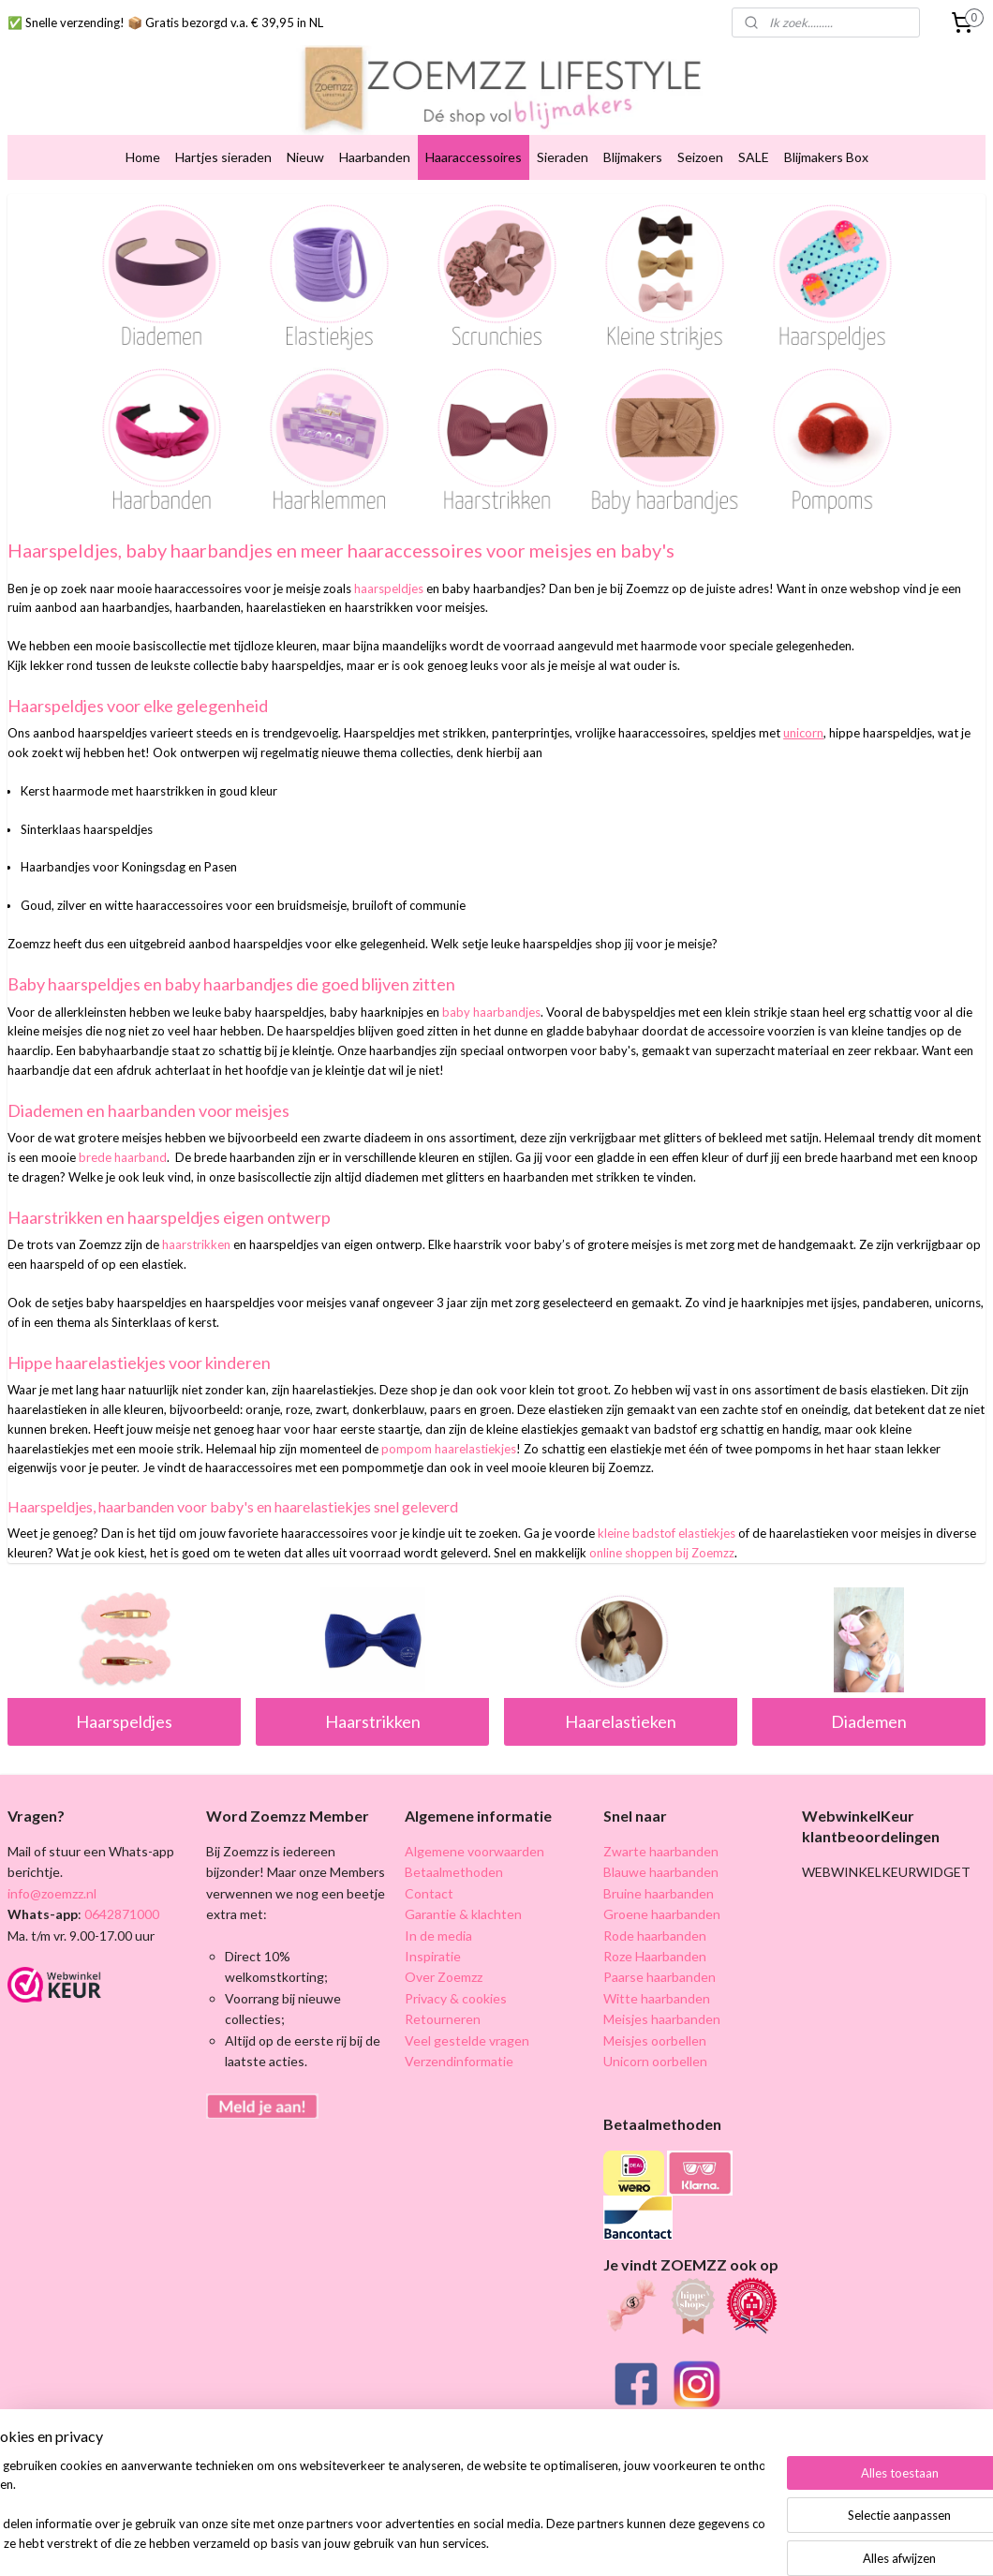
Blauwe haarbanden (661, 1872)
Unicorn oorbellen (655, 2061)
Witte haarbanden (656, 1998)
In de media (438, 1935)
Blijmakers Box (826, 157)
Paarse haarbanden (659, 1977)
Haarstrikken (373, 1721)
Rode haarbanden (654, 1935)
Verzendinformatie (459, 2061)
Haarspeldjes (124, 1721)
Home (143, 157)
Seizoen (700, 157)
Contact (429, 1893)
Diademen (869, 1721)
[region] (372, 2506)
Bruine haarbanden (658, 1893)
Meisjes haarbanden (661, 2019)
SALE (753, 157)
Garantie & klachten (463, 1914)
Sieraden (562, 157)
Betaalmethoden (454, 1872)
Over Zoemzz (443, 1977)
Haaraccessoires (473, 157)
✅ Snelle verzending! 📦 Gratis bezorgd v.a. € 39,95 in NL (165, 22)
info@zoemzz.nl (51, 1893)
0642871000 (120, 1914)
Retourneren (443, 2019)
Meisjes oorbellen (654, 2040)
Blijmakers (632, 157)
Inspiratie (433, 1956)
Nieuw (305, 157)
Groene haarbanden (661, 1914)
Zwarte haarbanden (661, 1851)
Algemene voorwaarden (474, 1851)
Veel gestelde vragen (467, 2040)
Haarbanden (374, 157)
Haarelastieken (620, 1721)
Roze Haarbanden (654, 1956)
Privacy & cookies (456, 1998)
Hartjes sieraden (223, 157)
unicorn (803, 733)
